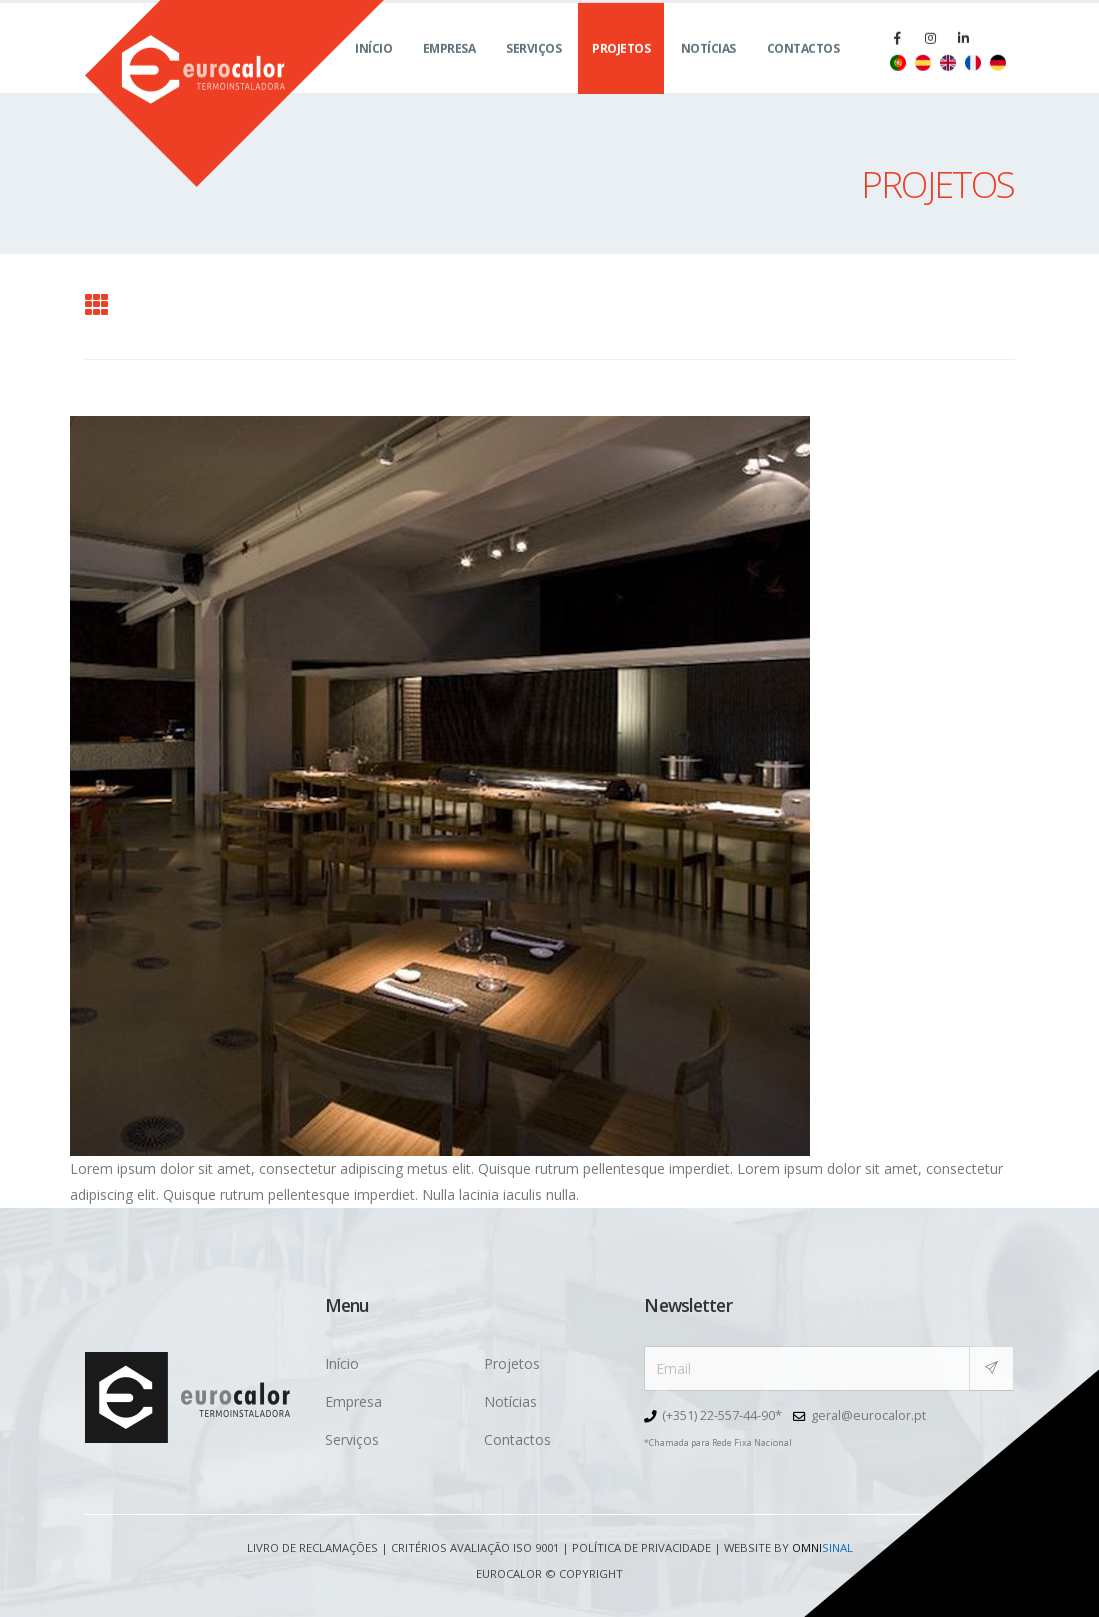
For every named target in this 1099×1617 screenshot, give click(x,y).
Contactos (803, 70)
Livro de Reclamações (312, 1547)
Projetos (621, 70)
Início (373, 70)
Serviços (533, 70)
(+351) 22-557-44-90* (722, 1415)
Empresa (449, 70)
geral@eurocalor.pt (868, 1415)
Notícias (708, 70)
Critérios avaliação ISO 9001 (475, 1547)
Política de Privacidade (641, 1547)
